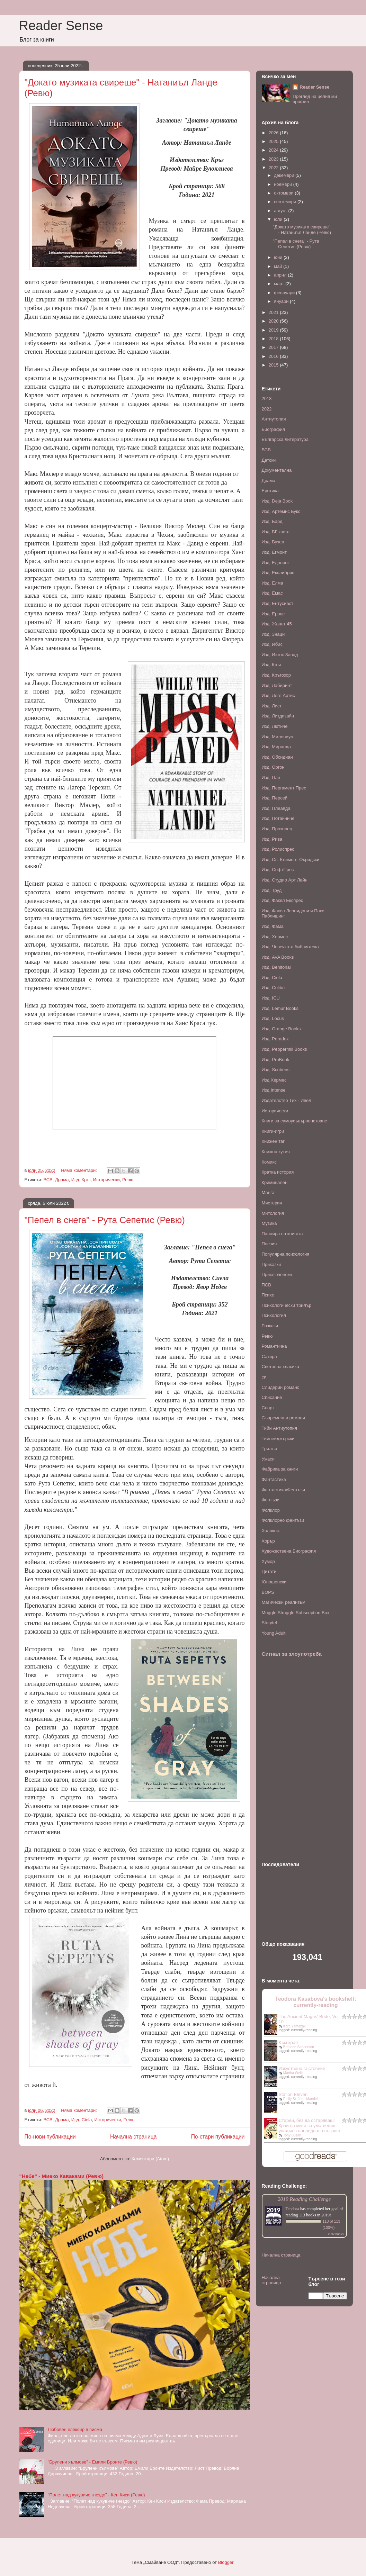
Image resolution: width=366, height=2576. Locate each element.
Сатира (269, 1356)
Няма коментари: (79, 1170)
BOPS (268, 1592)
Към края (288, 2042)
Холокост (271, 1530)
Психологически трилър (287, 1305)
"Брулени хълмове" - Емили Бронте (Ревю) (92, 2462)
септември (285, 201)
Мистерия (272, 1202)
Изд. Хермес (275, 936)
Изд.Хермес (274, 1080)
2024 (274, 150)
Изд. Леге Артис (278, 695)
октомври (284, 193)
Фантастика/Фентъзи (283, 1489)
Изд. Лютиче (275, 726)
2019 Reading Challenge (304, 2199)
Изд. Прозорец (277, 828)
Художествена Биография (289, 1551)
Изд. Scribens (275, 1069)
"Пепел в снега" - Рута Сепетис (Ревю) (105, 1220)
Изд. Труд (272, 890)
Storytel (269, 1622)
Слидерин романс (281, 1387)
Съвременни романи (283, 1417)
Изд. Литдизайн (278, 715)
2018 (274, 338)
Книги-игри (273, 1131)
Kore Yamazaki (294, 2026)
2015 (274, 365)
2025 (274, 141)
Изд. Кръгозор (276, 675)
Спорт (268, 1407)
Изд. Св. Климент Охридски (291, 859)
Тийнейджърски (278, 1438)
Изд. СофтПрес (278, 869)
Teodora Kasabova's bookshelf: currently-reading (315, 2002)
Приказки (271, 1264)
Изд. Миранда (276, 746)
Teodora (293, 2208)
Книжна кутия (276, 1151)
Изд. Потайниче (278, 818)
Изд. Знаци (273, 634)
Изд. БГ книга (276, 531)
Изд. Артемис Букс (281, 511)
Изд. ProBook (275, 1059)
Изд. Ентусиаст (278, 603)
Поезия (269, 1243)
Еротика (270, 490)
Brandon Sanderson (298, 2047)
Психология (274, 1315)
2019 (274, 330)
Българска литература (285, 439)
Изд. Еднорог (275, 562)
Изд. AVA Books (278, 957)
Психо (268, 1295)
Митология (273, 1213)
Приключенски (277, 1274)
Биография (273, 429)
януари (282, 301)
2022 (274, 167)
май (278, 266)
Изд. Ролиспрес (278, 849)
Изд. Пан (271, 777)
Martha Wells (293, 2073)
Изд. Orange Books (281, 1028)
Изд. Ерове (273, 613)
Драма (62, 1179)
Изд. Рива (272, 839)
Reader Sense (61, 25)
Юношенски (274, 1581)
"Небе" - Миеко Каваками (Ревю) (61, 2176)
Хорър (268, 1541)
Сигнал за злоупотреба (292, 1654)
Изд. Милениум (278, 736)
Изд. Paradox (275, 1038)
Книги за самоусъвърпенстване (294, 1120)
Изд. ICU (271, 998)
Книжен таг (273, 1141)
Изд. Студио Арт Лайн (284, 880)
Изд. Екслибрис (278, 572)
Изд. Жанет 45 (277, 623)
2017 (274, 347)
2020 (274, 321)
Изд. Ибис (272, 644)
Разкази (270, 1325)
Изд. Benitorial (276, 967)
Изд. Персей (275, 798)
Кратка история (278, 1172)
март (279, 283)
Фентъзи (271, 1499)
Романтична (274, 1346)
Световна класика (281, 1366)
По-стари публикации (218, 2137)
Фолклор (271, 1510)
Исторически (106, 1179)
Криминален (275, 1182)
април (281, 275)
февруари (285, 292)
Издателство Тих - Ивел (286, 1100)
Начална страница (133, 2137)
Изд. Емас (272, 593)
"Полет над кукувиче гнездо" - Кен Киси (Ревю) (96, 2494)
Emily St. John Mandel (300, 2099)
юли (279, 219)
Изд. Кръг (81, 1179)
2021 (274, 312)
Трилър (269, 1448)
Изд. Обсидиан (277, 757)
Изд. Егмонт (274, 552)
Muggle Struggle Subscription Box (296, 1612)
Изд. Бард (272, 521)
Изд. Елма (272, 583)
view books (336, 2234)
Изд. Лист (272, 705)
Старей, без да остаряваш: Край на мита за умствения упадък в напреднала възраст (310, 2125)
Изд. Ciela (81, 2119)
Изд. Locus (273, 1018)
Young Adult (274, 1633)
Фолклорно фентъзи (283, 1520)
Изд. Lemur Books (280, 1008)
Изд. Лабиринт (277, 685)
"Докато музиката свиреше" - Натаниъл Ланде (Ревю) (302, 229)
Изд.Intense (274, 1090)
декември (284, 175)
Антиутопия (274, 419)
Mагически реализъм (283, 1602)
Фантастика (274, 1479)
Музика (269, 1223)
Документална (277, 470)
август (281, 210)
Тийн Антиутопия (279, 1428)
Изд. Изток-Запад (280, 654)
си (264, 1377)
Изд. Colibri (273, 987)
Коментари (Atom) (150, 2158)
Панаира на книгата (282, 1233)
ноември (283, 184)
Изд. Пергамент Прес (284, 787)
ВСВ (47, 1179)
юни (279, 257)
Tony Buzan (292, 2135)
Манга (268, 1192)
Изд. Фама (273, 926)
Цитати (269, 1571)
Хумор (268, 1561)
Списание (272, 1397)
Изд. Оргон (273, 767)
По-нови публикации (50, 2137)
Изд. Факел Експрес (282, 900)
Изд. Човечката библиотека (290, 946)
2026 (274, 132)
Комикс (269, 1162)
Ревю (127, 1179)
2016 (274, 356)
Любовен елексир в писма (75, 2429)
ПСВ (266, 1284)
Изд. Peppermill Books (284, 1049)
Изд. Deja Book (277, 501)
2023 (274, 159)
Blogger (225, 2562)
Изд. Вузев (273, 541)
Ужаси (268, 1459)
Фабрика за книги (280, 1469)
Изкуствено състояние (302, 2068)
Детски (269, 460)
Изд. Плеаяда (276, 808)
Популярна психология (286, 1254)
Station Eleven (293, 2094)
